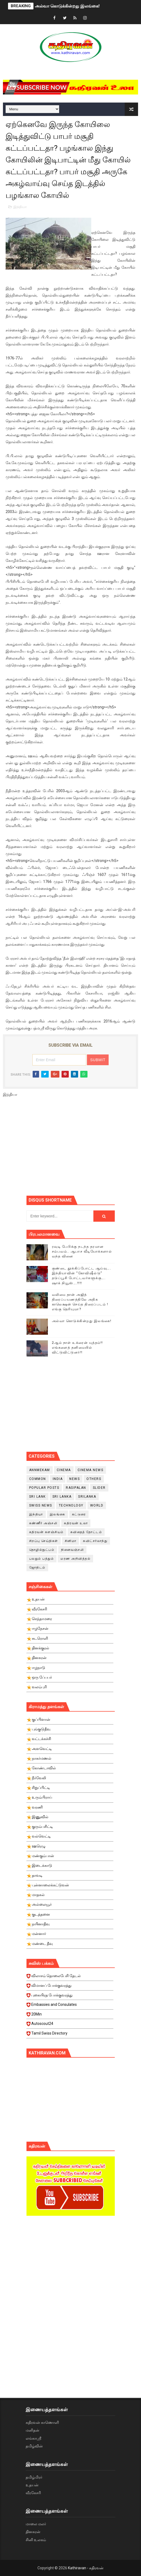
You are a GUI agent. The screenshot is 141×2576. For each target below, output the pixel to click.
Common (37, 1479)
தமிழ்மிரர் (34, 2477)
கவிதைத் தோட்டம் (86, 1532)
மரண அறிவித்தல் (75, 1558)
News (74, 1479)
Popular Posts (44, 1488)
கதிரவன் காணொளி (42, 2422)
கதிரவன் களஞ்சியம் (46, 1532)
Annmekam (39, 1470)
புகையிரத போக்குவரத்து (69, 1996)
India (58, 1479)
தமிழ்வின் (34, 2446)
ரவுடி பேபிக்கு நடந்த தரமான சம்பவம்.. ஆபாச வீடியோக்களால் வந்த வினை (82, 1251)
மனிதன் (32, 2430)
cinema (64, 1470)
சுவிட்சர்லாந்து (95, 1541)
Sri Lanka (62, 1496)
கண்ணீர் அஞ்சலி (43, 1523)
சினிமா (71, 1541)
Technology (71, 1505)
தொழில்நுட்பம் (42, 1550)
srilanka (87, 1496)
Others (93, 1479)
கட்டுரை (79, 1514)
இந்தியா (20, 207)
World (97, 1505)
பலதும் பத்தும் (41, 1558)
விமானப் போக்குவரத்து (69, 1987)
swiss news (40, 1505)
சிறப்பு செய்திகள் (43, 1541)
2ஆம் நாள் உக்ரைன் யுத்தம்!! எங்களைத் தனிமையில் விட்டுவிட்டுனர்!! (77, 1347)
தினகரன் (33, 2532)
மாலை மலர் (36, 2524)
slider (99, 1488)
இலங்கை (57, 1514)
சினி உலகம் (36, 2540)
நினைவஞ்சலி (72, 1550)
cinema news (91, 1470)
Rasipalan (76, 1488)
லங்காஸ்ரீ (33, 2438)
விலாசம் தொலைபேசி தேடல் (69, 1977)
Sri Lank (37, 1496)
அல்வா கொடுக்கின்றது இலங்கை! (67, 6)
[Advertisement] (83, 1148)
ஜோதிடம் (37, 1567)
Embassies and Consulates (69, 2006)
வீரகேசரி (33, 2493)
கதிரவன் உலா (76, 1523)
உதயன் (32, 2485)
